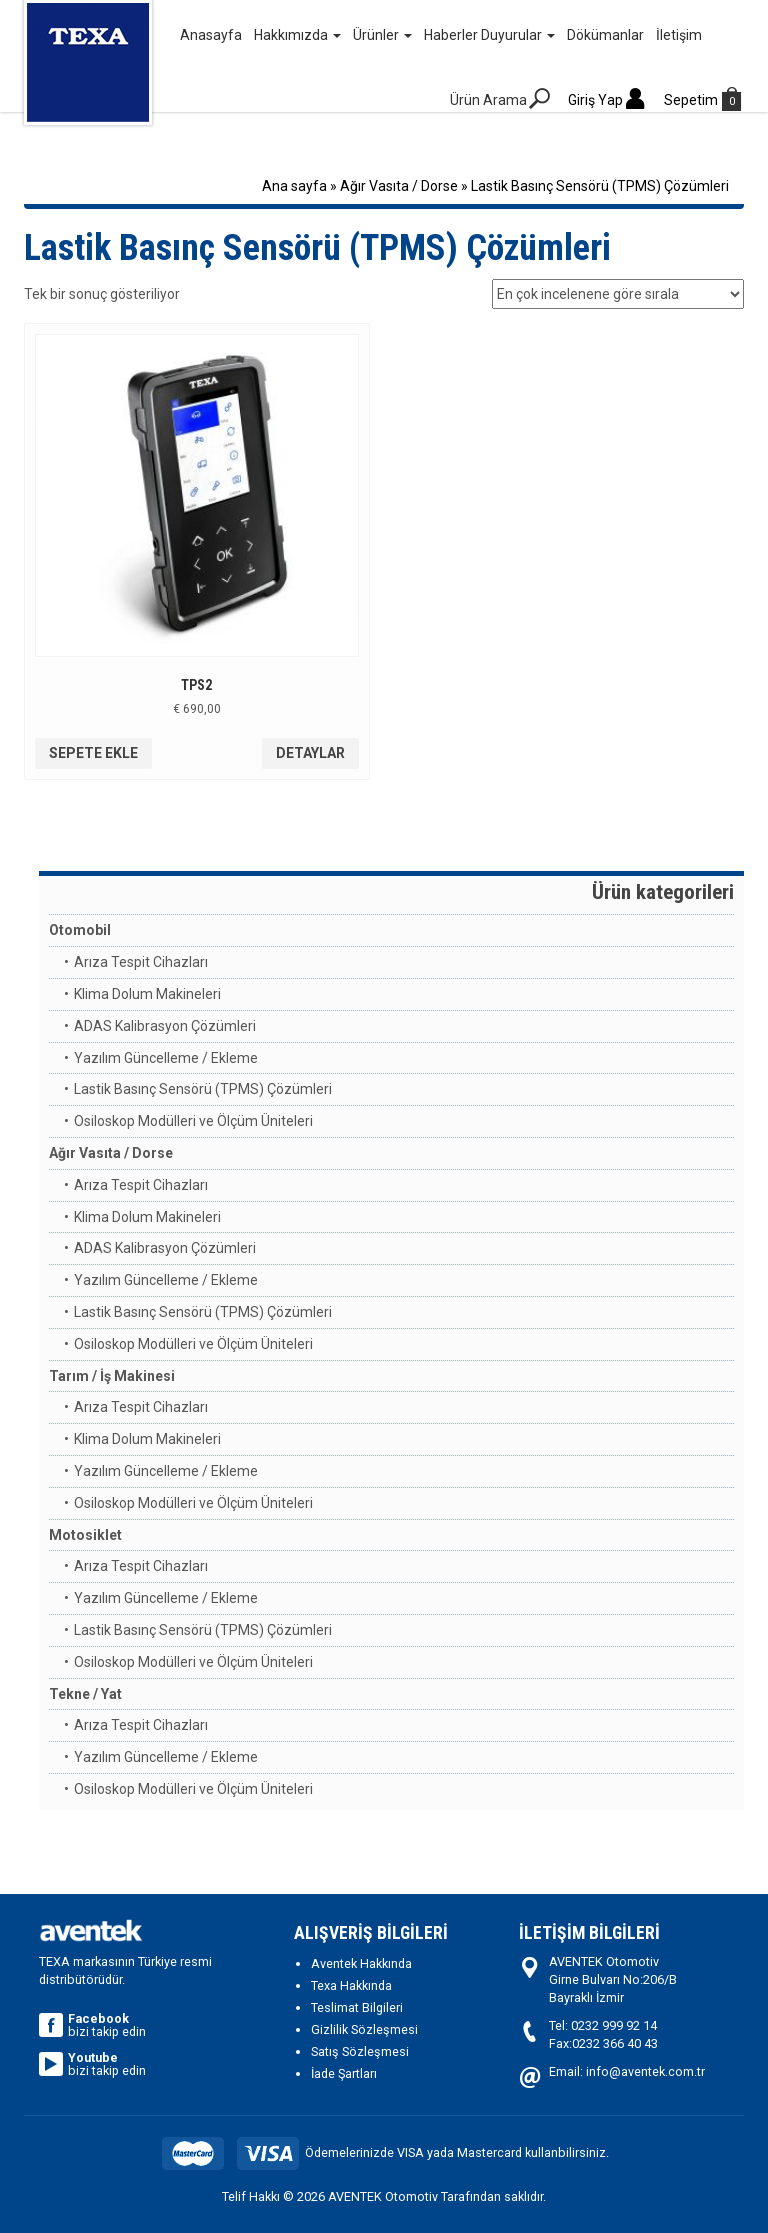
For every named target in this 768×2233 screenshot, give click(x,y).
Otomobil (80, 930)
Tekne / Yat (85, 1694)
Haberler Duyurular (489, 35)
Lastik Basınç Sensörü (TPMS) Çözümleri (203, 1089)
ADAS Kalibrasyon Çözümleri (165, 1026)
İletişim (679, 35)
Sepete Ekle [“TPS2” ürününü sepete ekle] (93, 753)
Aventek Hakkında (361, 1963)
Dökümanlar (605, 35)
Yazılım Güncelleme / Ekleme (166, 1058)
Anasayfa (211, 35)
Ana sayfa (294, 186)
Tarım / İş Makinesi (112, 1376)
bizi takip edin (92, 2025)
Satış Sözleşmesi (360, 2051)
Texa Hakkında (351, 1985)
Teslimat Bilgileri (357, 2007)
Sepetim (704, 100)
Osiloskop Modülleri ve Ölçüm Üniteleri (193, 1121)
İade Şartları (344, 2073)
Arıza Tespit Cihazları (141, 962)
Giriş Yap (608, 100)
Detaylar (310, 753)
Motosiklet (85, 1535)
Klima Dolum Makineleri (147, 994)
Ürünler (382, 35)
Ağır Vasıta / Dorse (399, 186)
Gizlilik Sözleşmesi (364, 2029)
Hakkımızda (297, 35)
